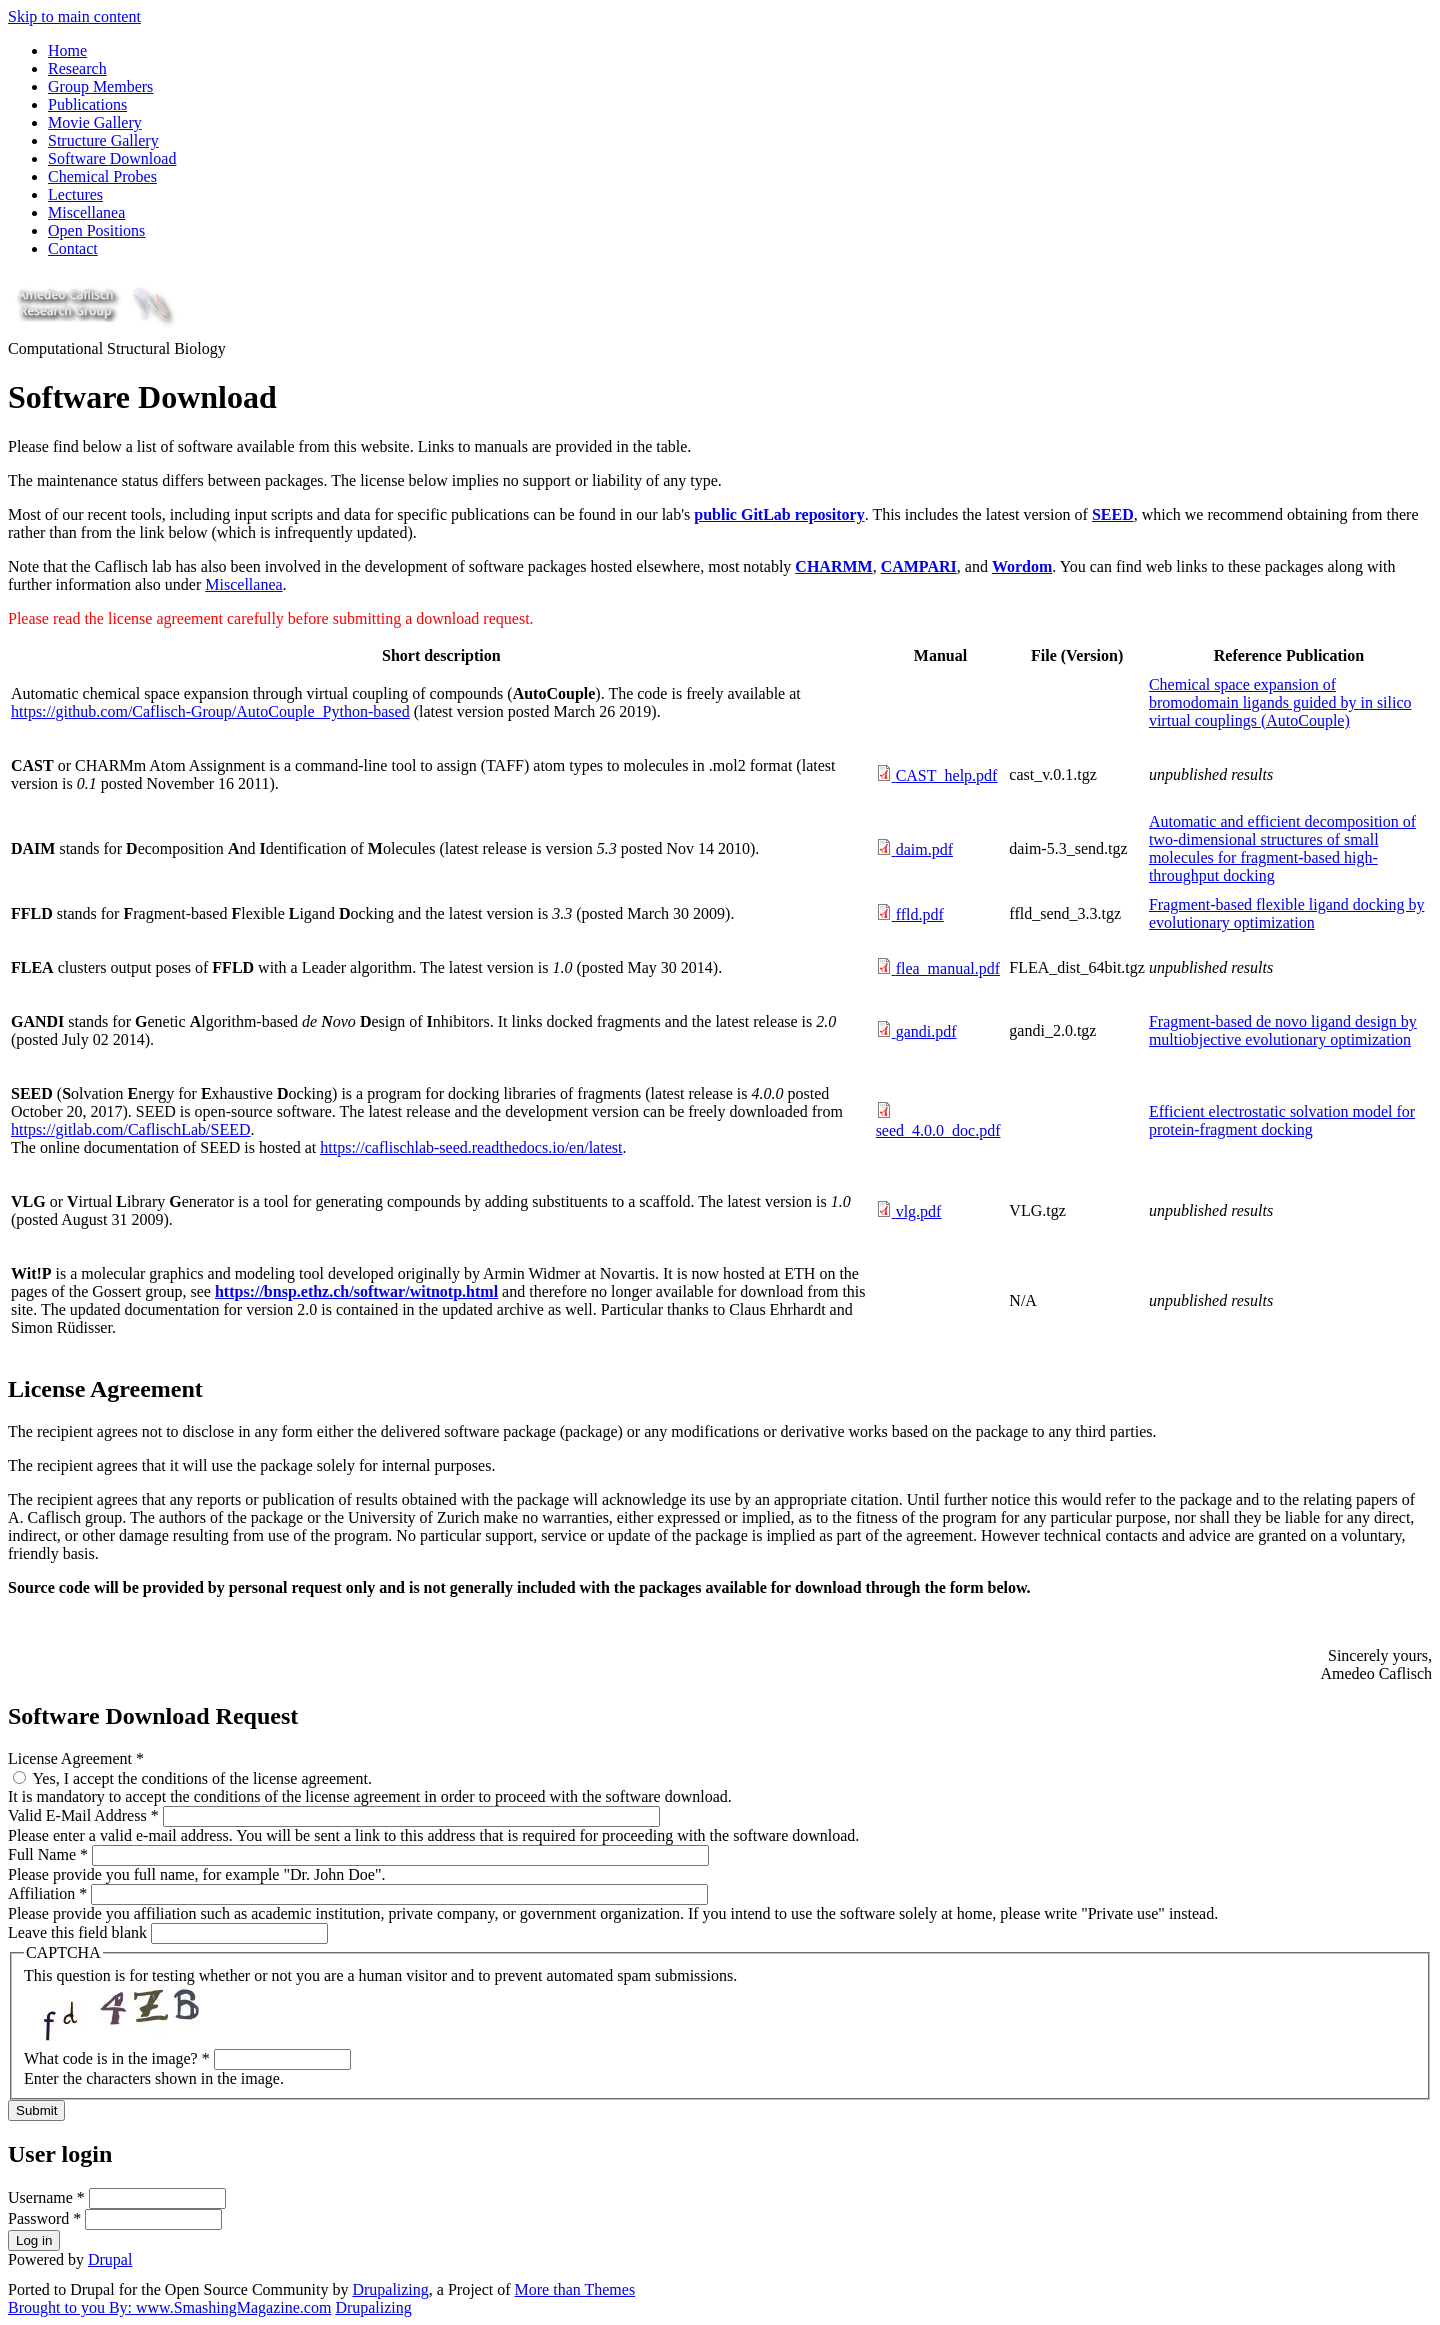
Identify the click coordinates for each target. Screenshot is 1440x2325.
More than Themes (575, 2289)
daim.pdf (924, 849)
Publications (87, 104)
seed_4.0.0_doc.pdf (938, 1130)
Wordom (1022, 566)
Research (77, 68)
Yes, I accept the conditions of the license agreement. (202, 1778)
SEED (1113, 514)
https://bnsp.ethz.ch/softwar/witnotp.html (356, 1291)
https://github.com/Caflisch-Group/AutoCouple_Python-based (210, 711)
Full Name (48, 1854)
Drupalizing (390, 2289)
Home (67, 50)
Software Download (112, 158)
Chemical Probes (102, 176)
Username (46, 2197)
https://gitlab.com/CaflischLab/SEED (131, 1129)
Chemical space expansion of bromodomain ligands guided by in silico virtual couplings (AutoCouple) (1280, 702)
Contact (73, 248)
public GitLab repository (779, 514)
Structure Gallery (103, 140)
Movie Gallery (95, 122)
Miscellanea (86, 212)
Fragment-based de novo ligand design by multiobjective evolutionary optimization (1283, 1030)
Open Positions (96, 230)
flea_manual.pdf (948, 968)
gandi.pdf (926, 1031)
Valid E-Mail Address (83, 1815)
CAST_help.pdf (947, 775)
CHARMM (833, 566)
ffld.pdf (920, 914)
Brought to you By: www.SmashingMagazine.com (169, 2307)
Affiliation (47, 1893)
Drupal (110, 2259)
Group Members (100, 86)
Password (44, 2218)
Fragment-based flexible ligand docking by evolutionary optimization (1286, 913)
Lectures (75, 194)
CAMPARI (919, 566)
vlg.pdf (919, 1211)
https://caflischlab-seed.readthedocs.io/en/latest (471, 1147)
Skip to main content (74, 16)
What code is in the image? (117, 2058)
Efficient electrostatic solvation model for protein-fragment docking (1282, 1120)
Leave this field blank (79, 1932)
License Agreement (76, 1758)
